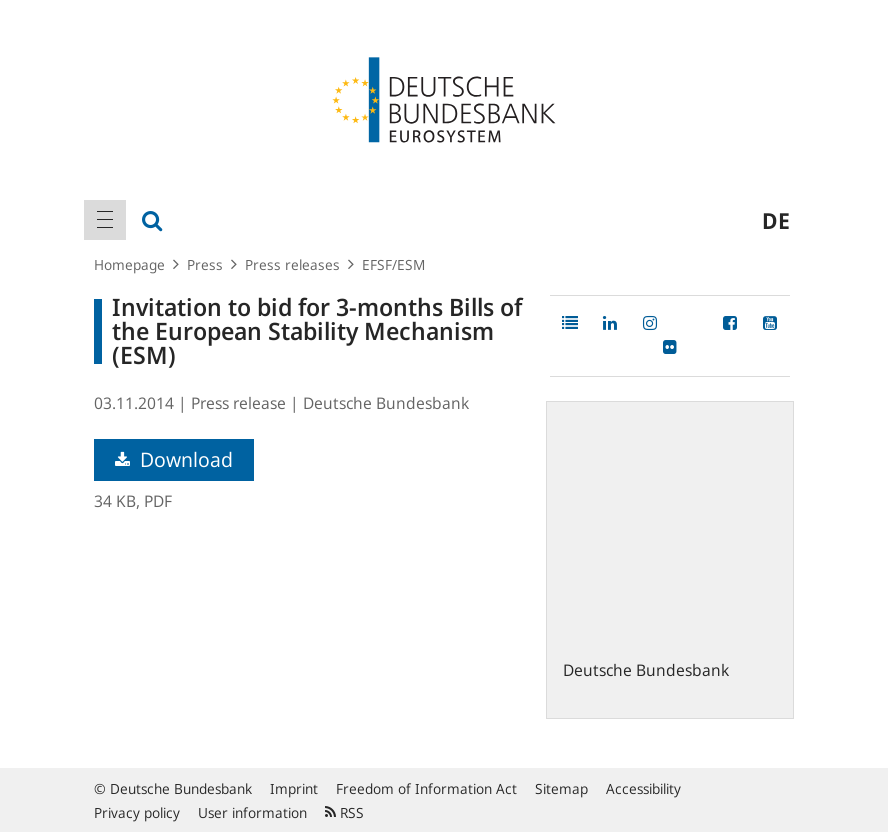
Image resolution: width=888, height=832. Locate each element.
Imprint (294, 788)
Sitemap (561, 788)
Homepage (129, 264)
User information (252, 812)
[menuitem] (105, 220)
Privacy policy (137, 812)
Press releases (292, 264)
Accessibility (643, 788)
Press (205, 264)
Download (174, 459)
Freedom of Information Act (426, 788)
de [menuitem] (776, 220)
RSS (344, 812)
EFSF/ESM (393, 264)
